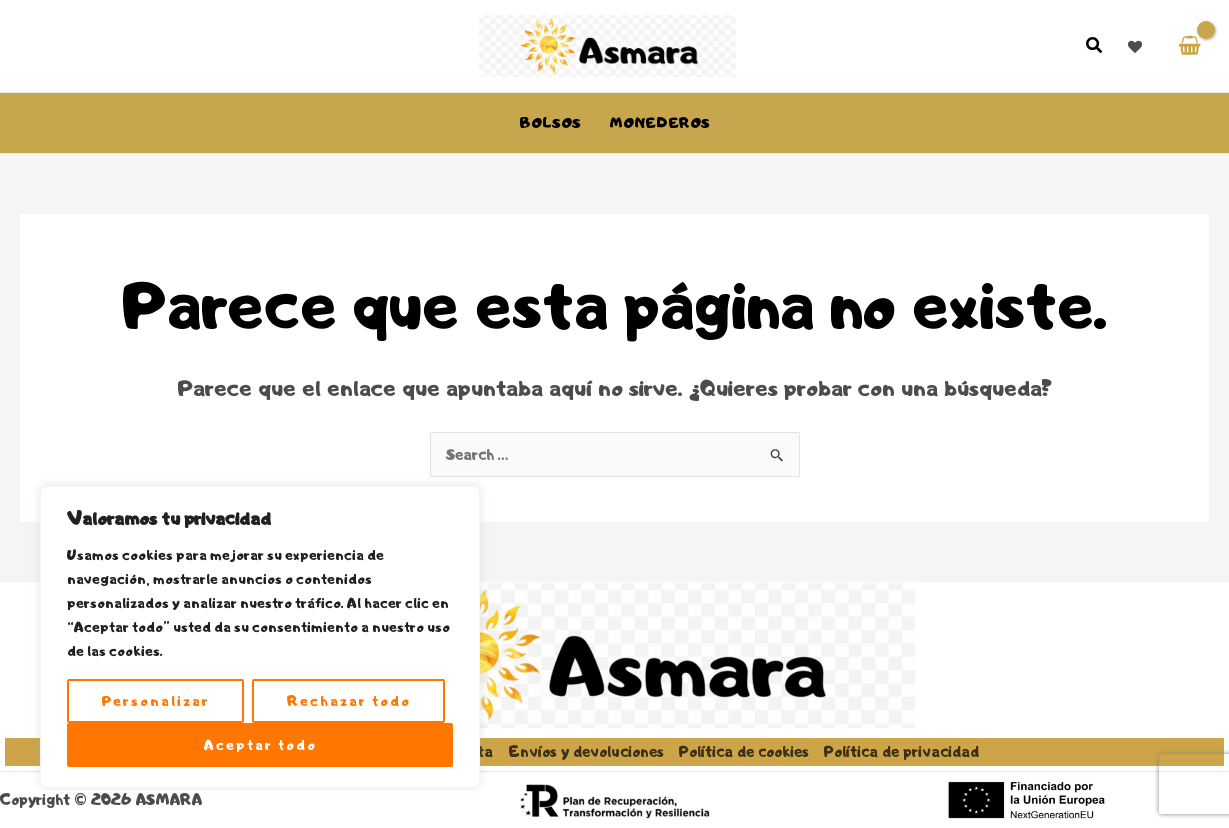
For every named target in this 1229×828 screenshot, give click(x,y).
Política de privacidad (901, 751)
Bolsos (550, 123)
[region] (260, 637)
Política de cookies (744, 751)
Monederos (659, 123)
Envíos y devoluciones (586, 751)
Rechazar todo (349, 701)
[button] (1095, 47)
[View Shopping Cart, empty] (1189, 46)
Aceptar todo (260, 745)
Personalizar (156, 701)
